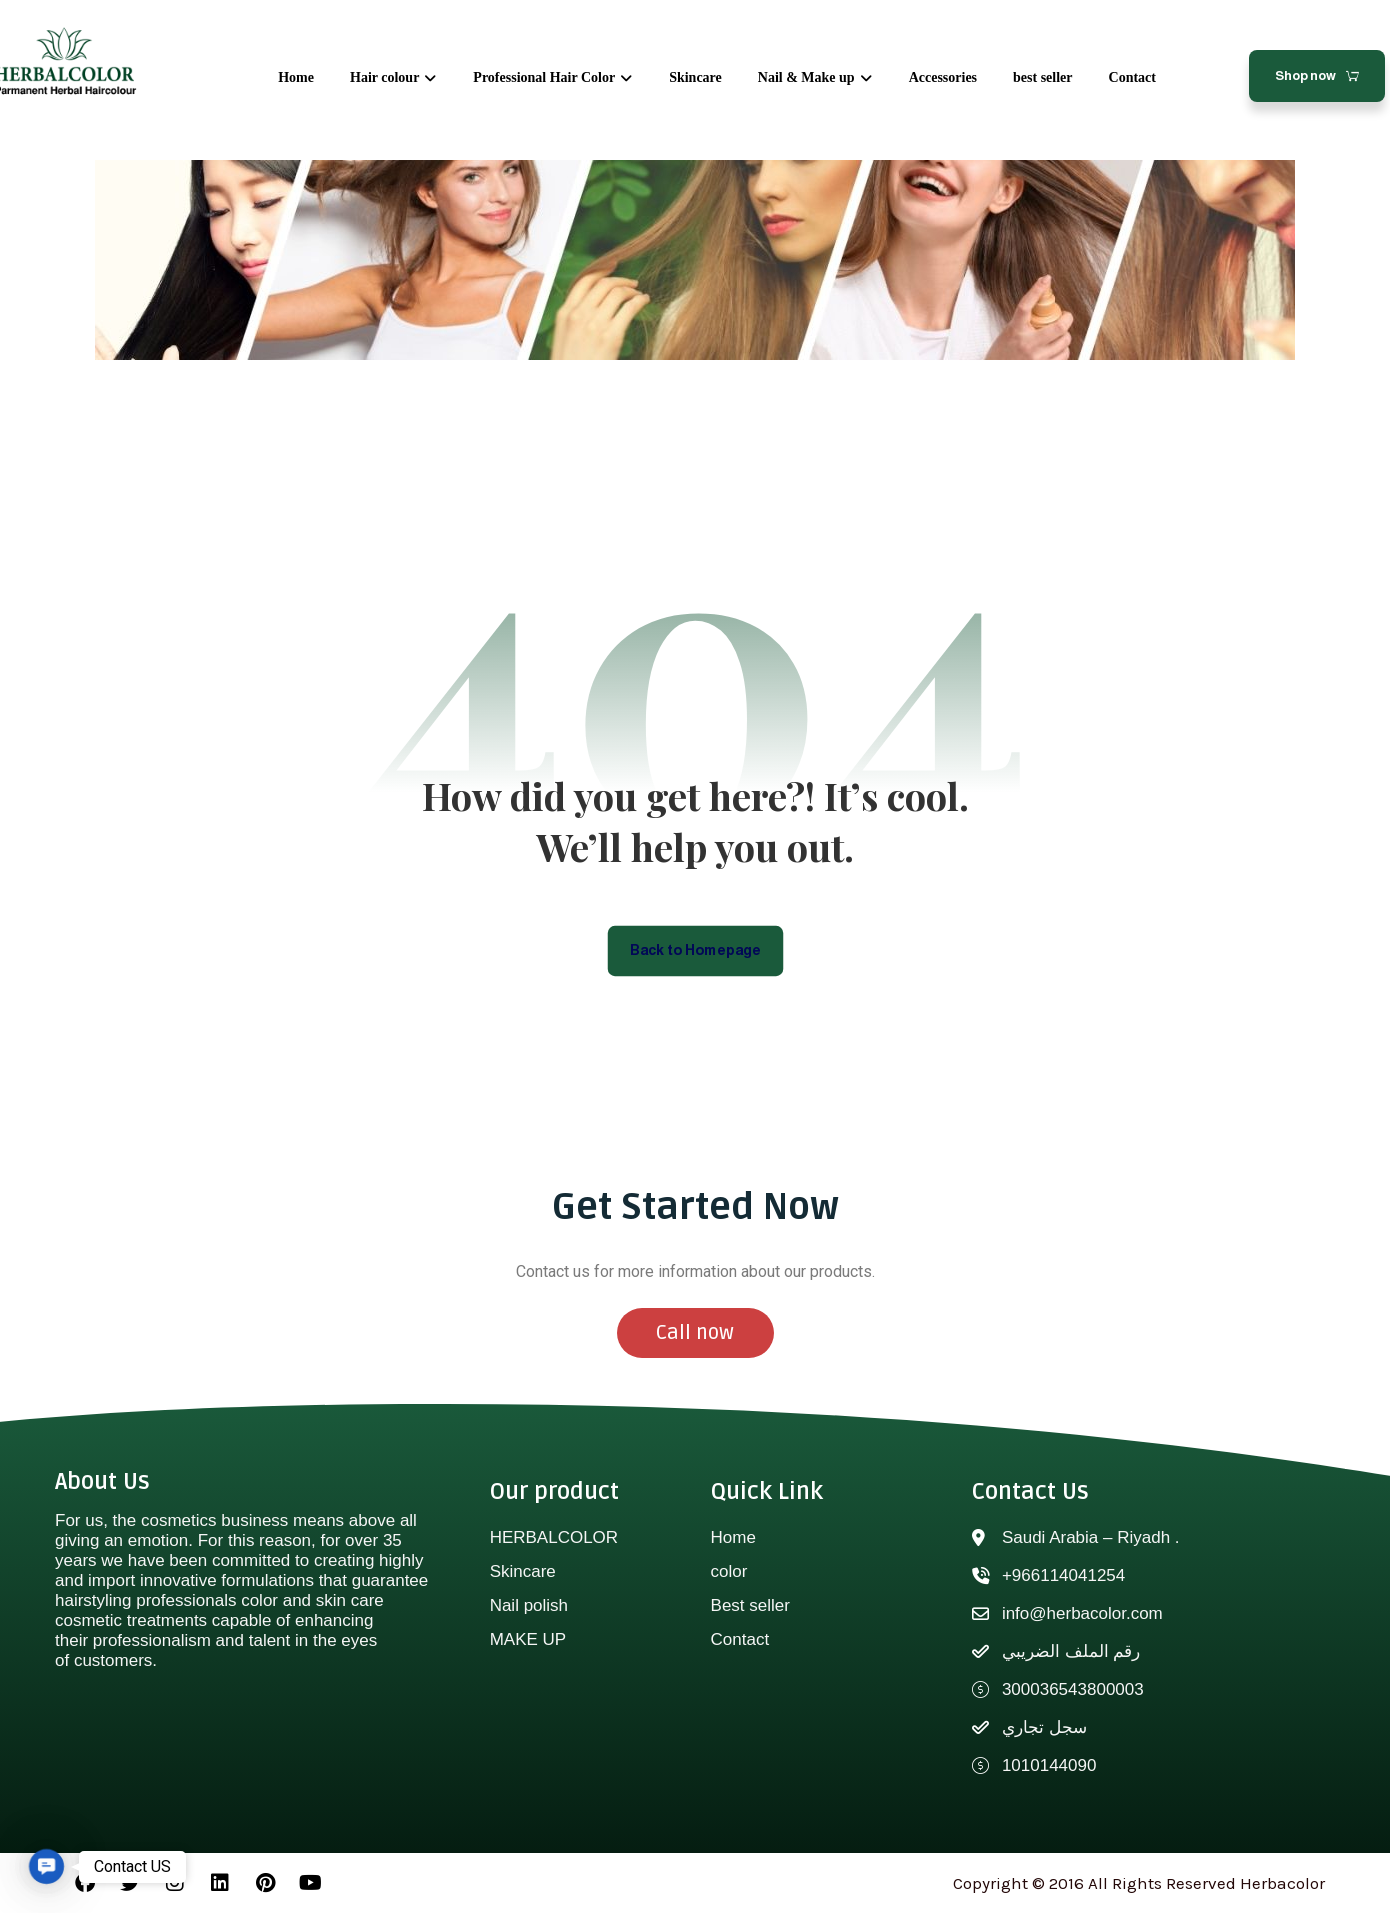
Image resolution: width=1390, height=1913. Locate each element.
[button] (46, 1866)
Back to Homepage (695, 949)
